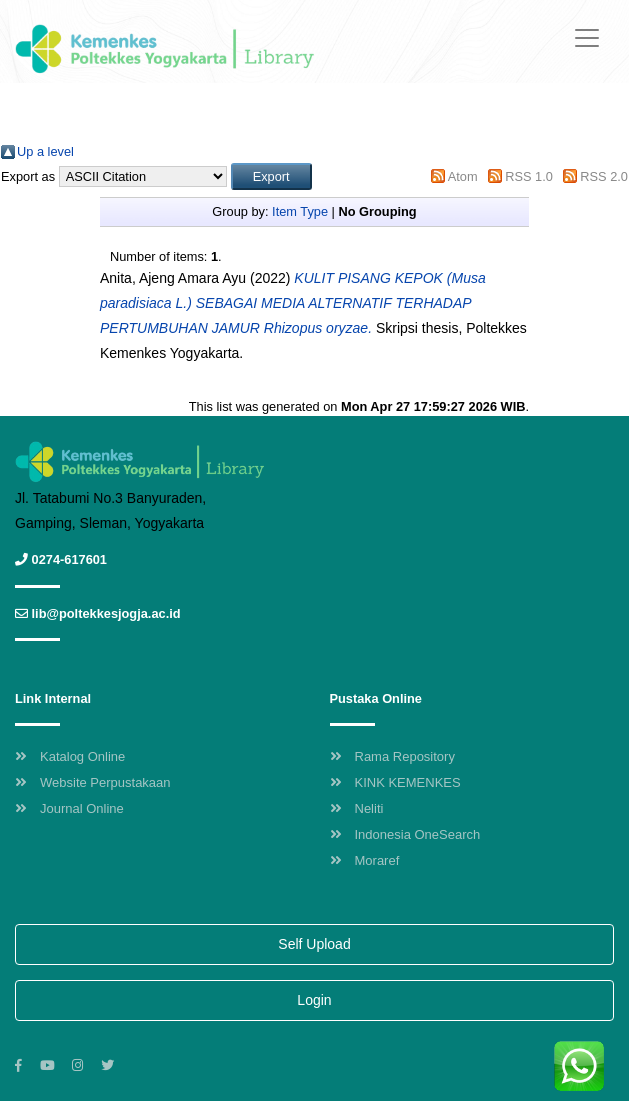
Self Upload (314, 944)
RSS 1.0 (529, 176)
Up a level (45, 151)
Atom (463, 176)
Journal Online (69, 808)
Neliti (357, 808)
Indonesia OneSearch (405, 834)
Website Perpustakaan (93, 782)
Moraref (365, 860)
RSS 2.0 (604, 176)
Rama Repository (392, 756)
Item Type (300, 211)
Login (314, 1000)
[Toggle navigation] (587, 38)
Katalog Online (70, 756)
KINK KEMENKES (395, 782)
